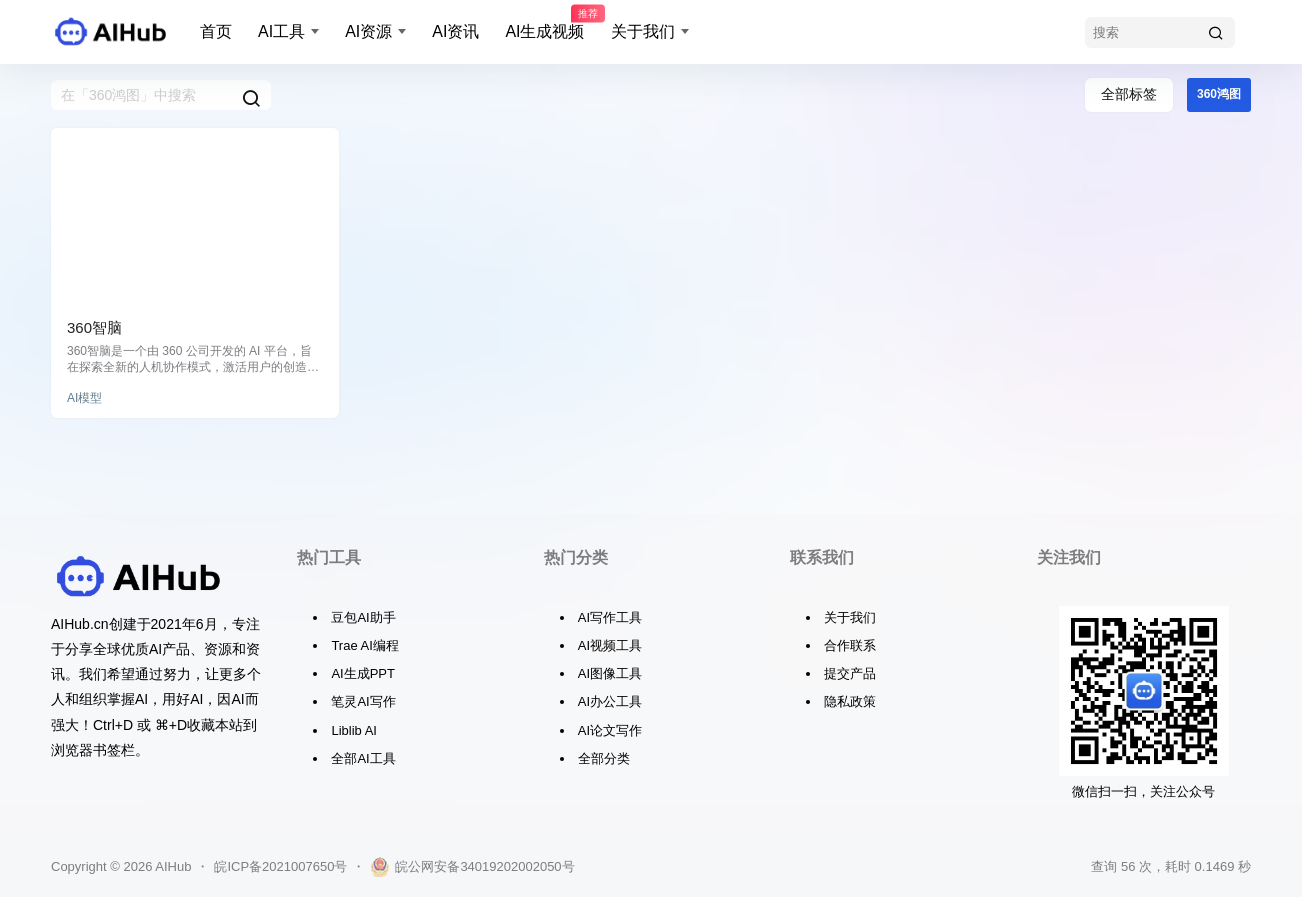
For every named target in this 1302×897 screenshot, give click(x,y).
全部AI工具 (363, 758)
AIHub (171, 866)
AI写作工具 (610, 617)
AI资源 (368, 31)
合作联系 (850, 645)
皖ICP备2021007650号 (280, 866)
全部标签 (1129, 94)
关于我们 (643, 31)
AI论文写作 (610, 730)
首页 (216, 31)
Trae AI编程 (364, 645)
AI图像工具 (610, 673)
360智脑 (94, 327)
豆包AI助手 (363, 617)
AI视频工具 (610, 645)
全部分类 (604, 758)
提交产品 (850, 673)
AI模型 (84, 398)
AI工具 (281, 31)
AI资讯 (455, 31)
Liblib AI (354, 730)
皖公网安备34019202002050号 (472, 867)
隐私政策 (850, 701)
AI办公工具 (610, 701)
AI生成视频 (544, 23)
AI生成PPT (363, 673)
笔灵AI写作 (363, 701)
